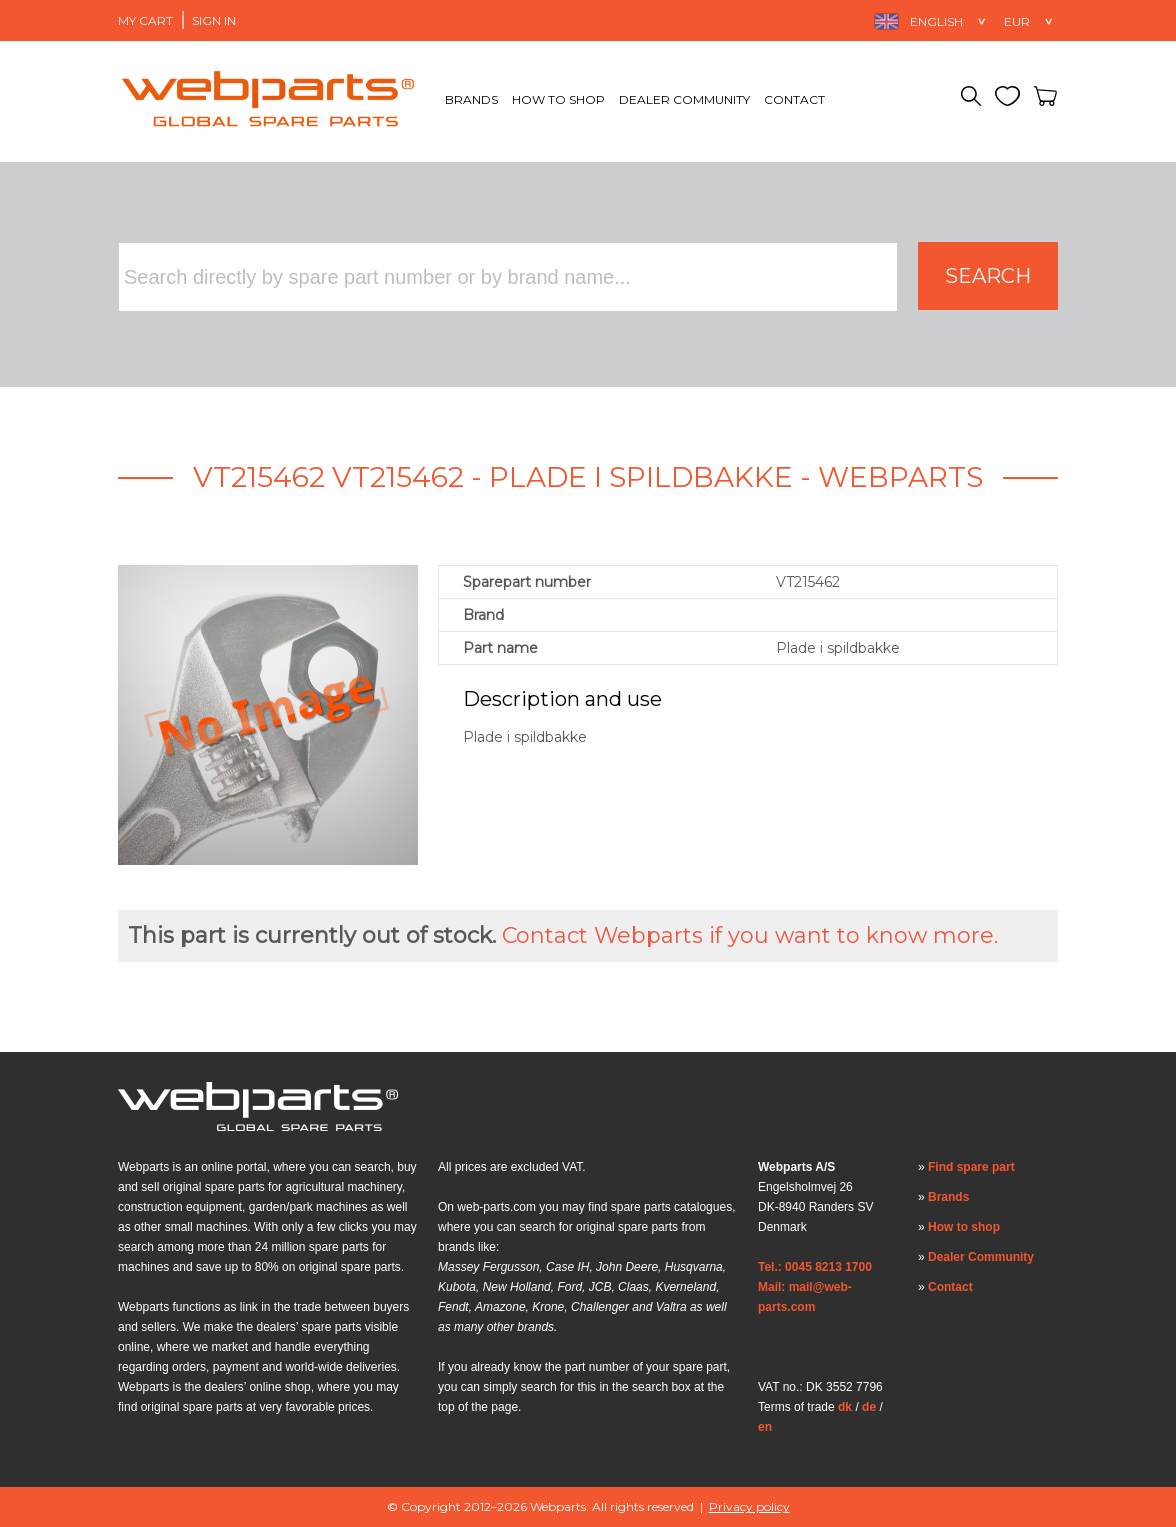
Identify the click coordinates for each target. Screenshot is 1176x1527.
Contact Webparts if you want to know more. (750, 935)
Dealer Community (684, 99)
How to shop (558, 99)
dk (845, 1407)
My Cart (145, 20)
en (765, 1427)
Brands (471, 99)
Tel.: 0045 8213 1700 (815, 1267)
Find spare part (971, 1167)
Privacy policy (749, 1506)
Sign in (214, 20)
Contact (794, 99)
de (869, 1407)
